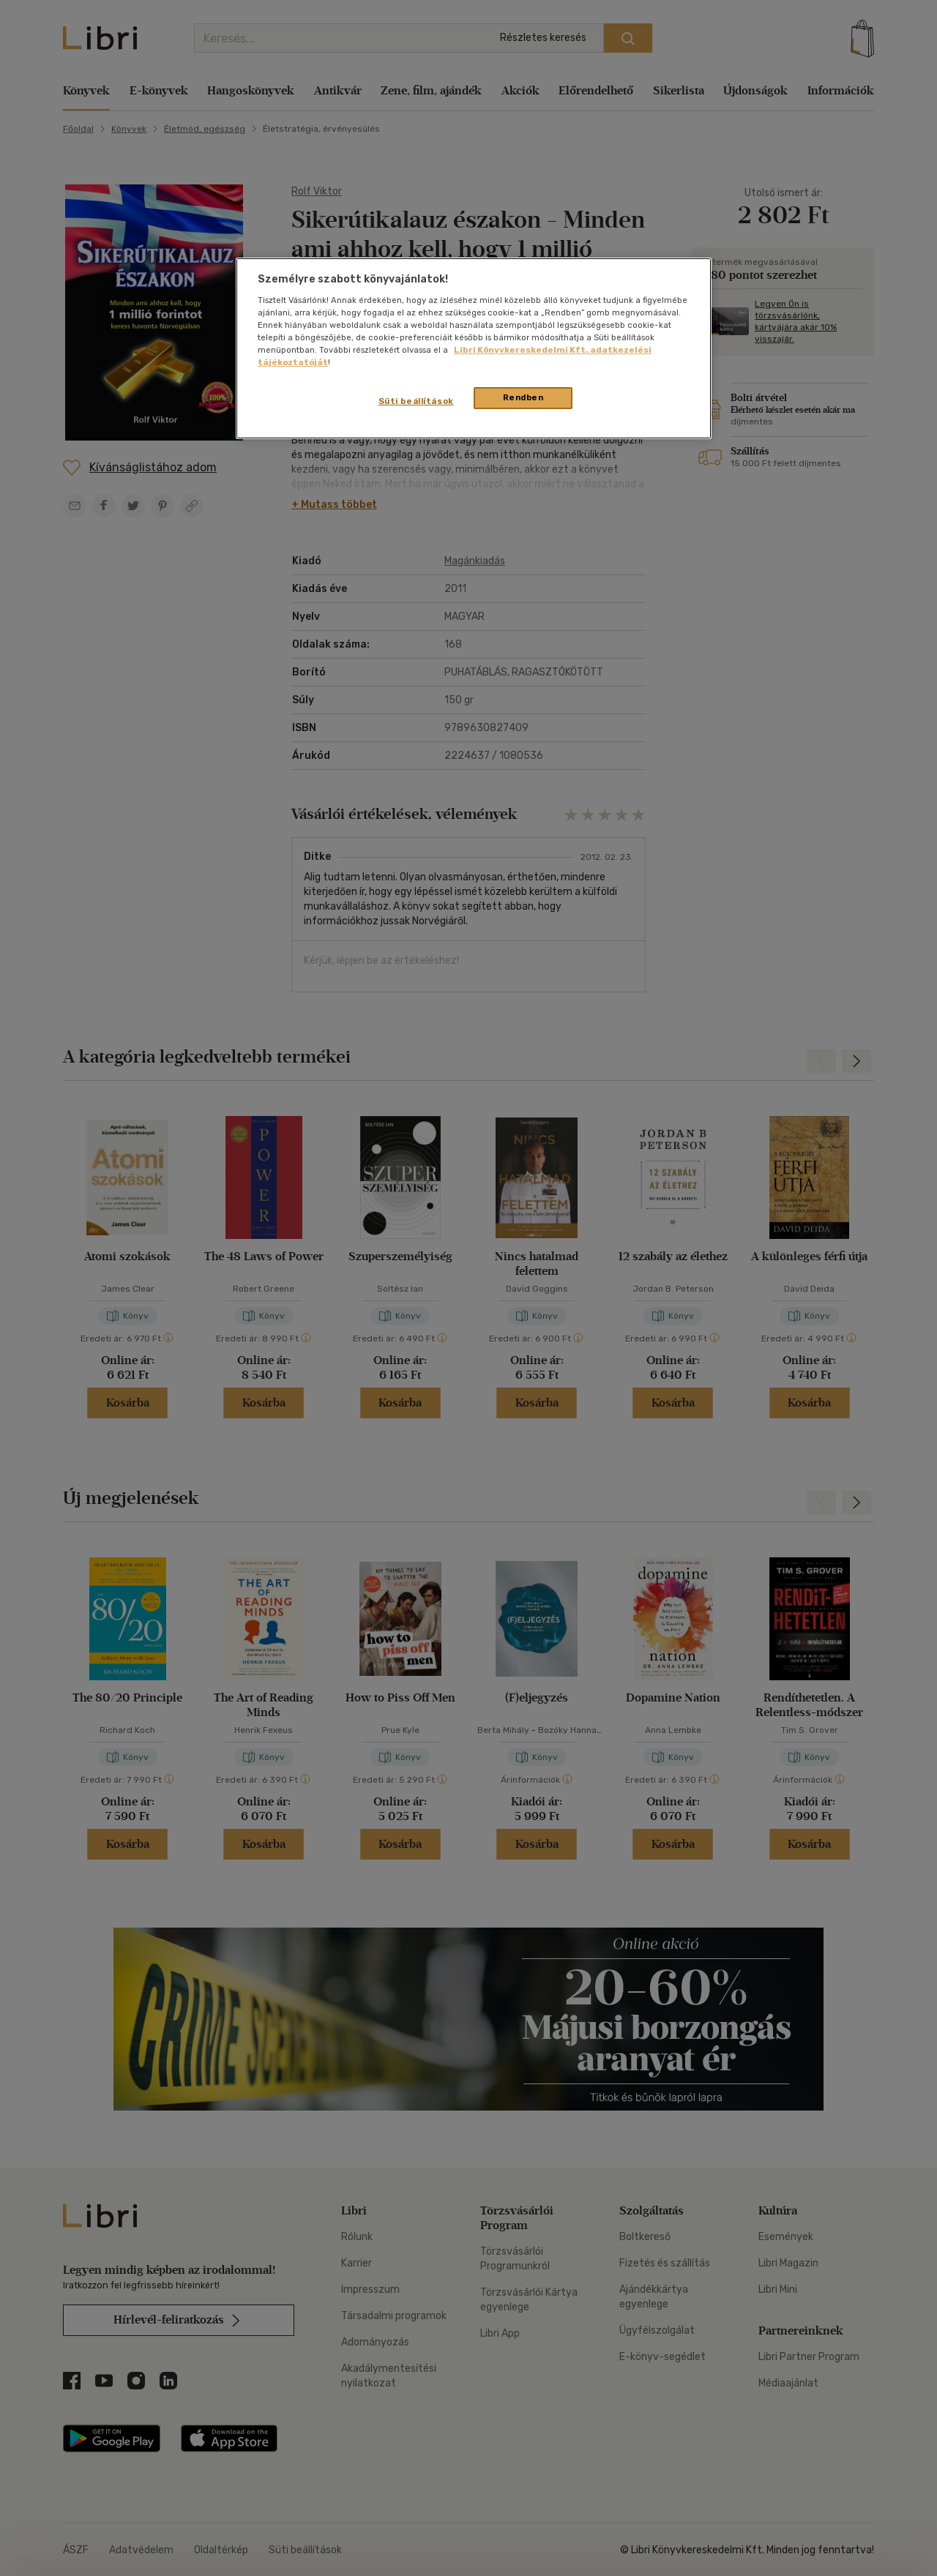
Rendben (523, 397)
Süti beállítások (416, 401)
